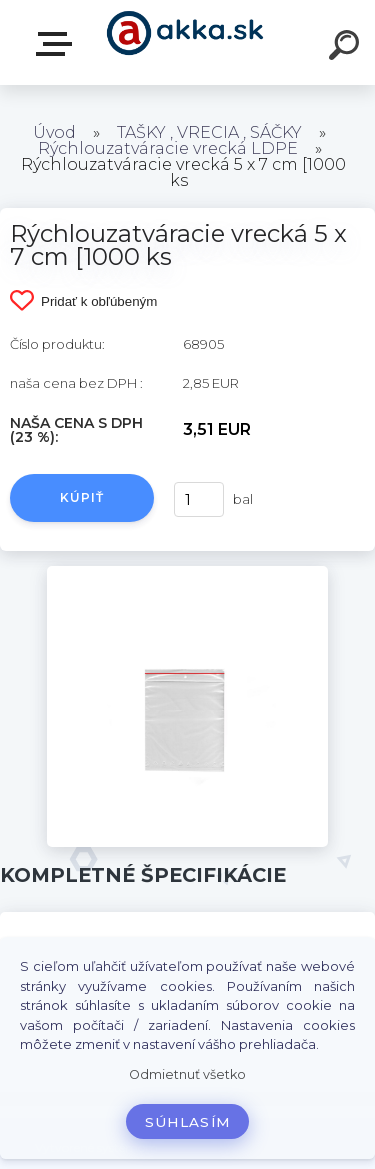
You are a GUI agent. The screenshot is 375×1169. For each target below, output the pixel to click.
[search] (347, 48)
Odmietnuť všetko (187, 1074)
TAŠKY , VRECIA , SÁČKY (209, 132)
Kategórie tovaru (58, 44)
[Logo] (185, 42)
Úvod (54, 132)
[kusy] (199, 499)
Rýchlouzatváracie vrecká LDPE (168, 148)
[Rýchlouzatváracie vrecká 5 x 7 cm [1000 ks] (187, 573)
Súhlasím (188, 1122)
